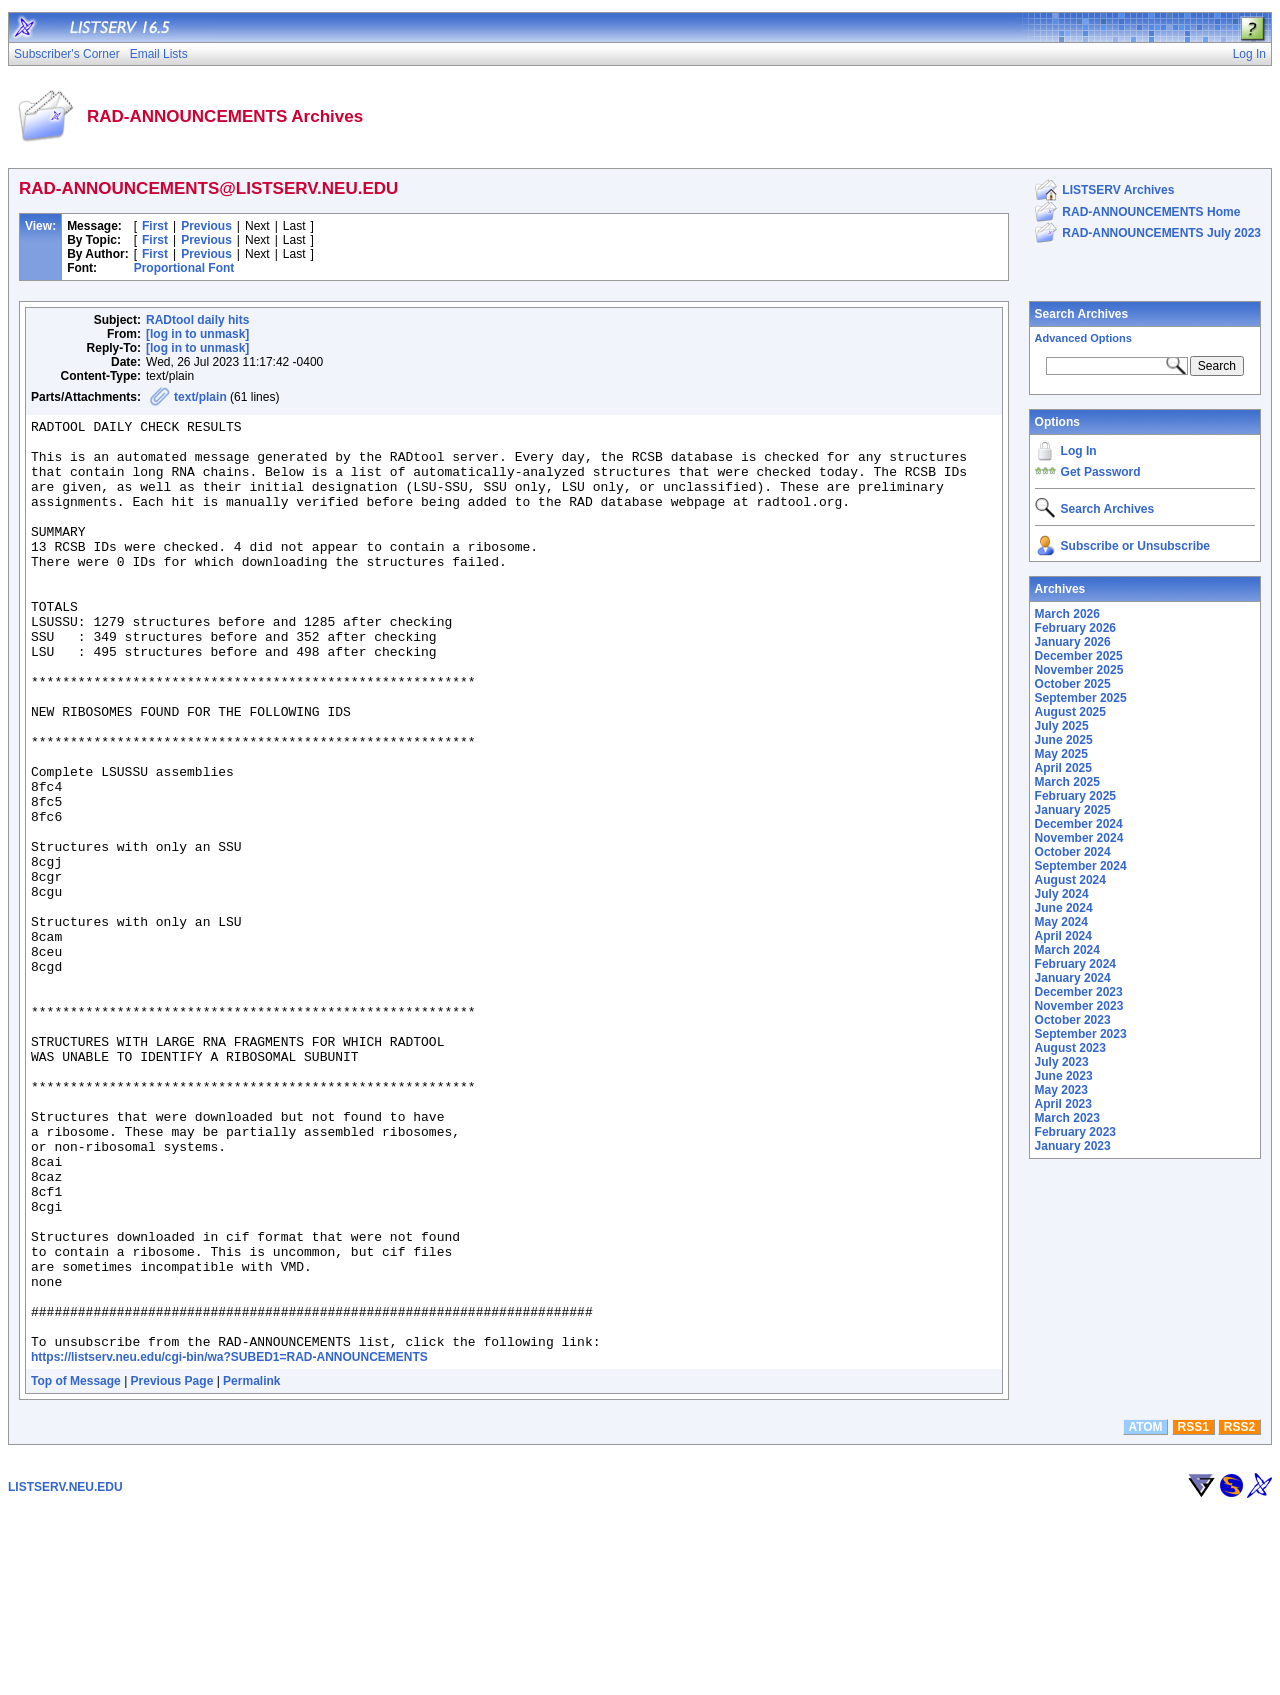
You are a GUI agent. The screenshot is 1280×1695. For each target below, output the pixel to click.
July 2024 (1062, 894)
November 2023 (1079, 1006)
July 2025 (1062, 726)
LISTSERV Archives (1118, 190)
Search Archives (1082, 314)
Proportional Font (184, 268)
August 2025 (1070, 712)
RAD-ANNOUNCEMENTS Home (1151, 212)
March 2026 (1067, 614)
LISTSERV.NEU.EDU (65, 1673)
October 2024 (1073, 852)
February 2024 (1075, 964)
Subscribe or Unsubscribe (1135, 546)
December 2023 (1079, 992)
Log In (1079, 451)
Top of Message (76, 1567)
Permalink (251, 1567)
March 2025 (1067, 782)
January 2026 (1073, 642)
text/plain (200, 397)
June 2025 (1064, 740)
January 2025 (1073, 810)
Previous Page (172, 1567)
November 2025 (1079, 670)
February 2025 (1075, 796)
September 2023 (1081, 1034)
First (155, 226)
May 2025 (1061, 754)
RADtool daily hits (197, 320)
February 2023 (1075, 1132)
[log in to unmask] (197, 334)
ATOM (1145, 1613)
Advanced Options (1083, 338)
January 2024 (1073, 978)
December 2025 (1079, 656)
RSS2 (1239, 1613)
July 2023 (1062, 1062)
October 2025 (1073, 684)
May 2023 (1061, 1090)
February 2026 (1075, 628)
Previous (206, 226)
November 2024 (1079, 838)
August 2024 (1070, 880)
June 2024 (1064, 908)
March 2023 (1067, 1118)
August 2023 (1070, 1048)
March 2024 (1067, 950)
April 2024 (1063, 936)
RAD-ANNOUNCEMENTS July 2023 (1161, 233)
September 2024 (1081, 866)
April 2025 (1063, 768)
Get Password (1101, 472)
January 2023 (1073, 1146)
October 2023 (1073, 1020)
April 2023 (1063, 1104)
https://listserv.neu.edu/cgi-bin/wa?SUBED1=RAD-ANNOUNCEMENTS (229, 1543)
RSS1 (1193, 1613)
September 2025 (1081, 698)
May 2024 (1061, 922)
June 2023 (1064, 1076)
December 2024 (1079, 824)
